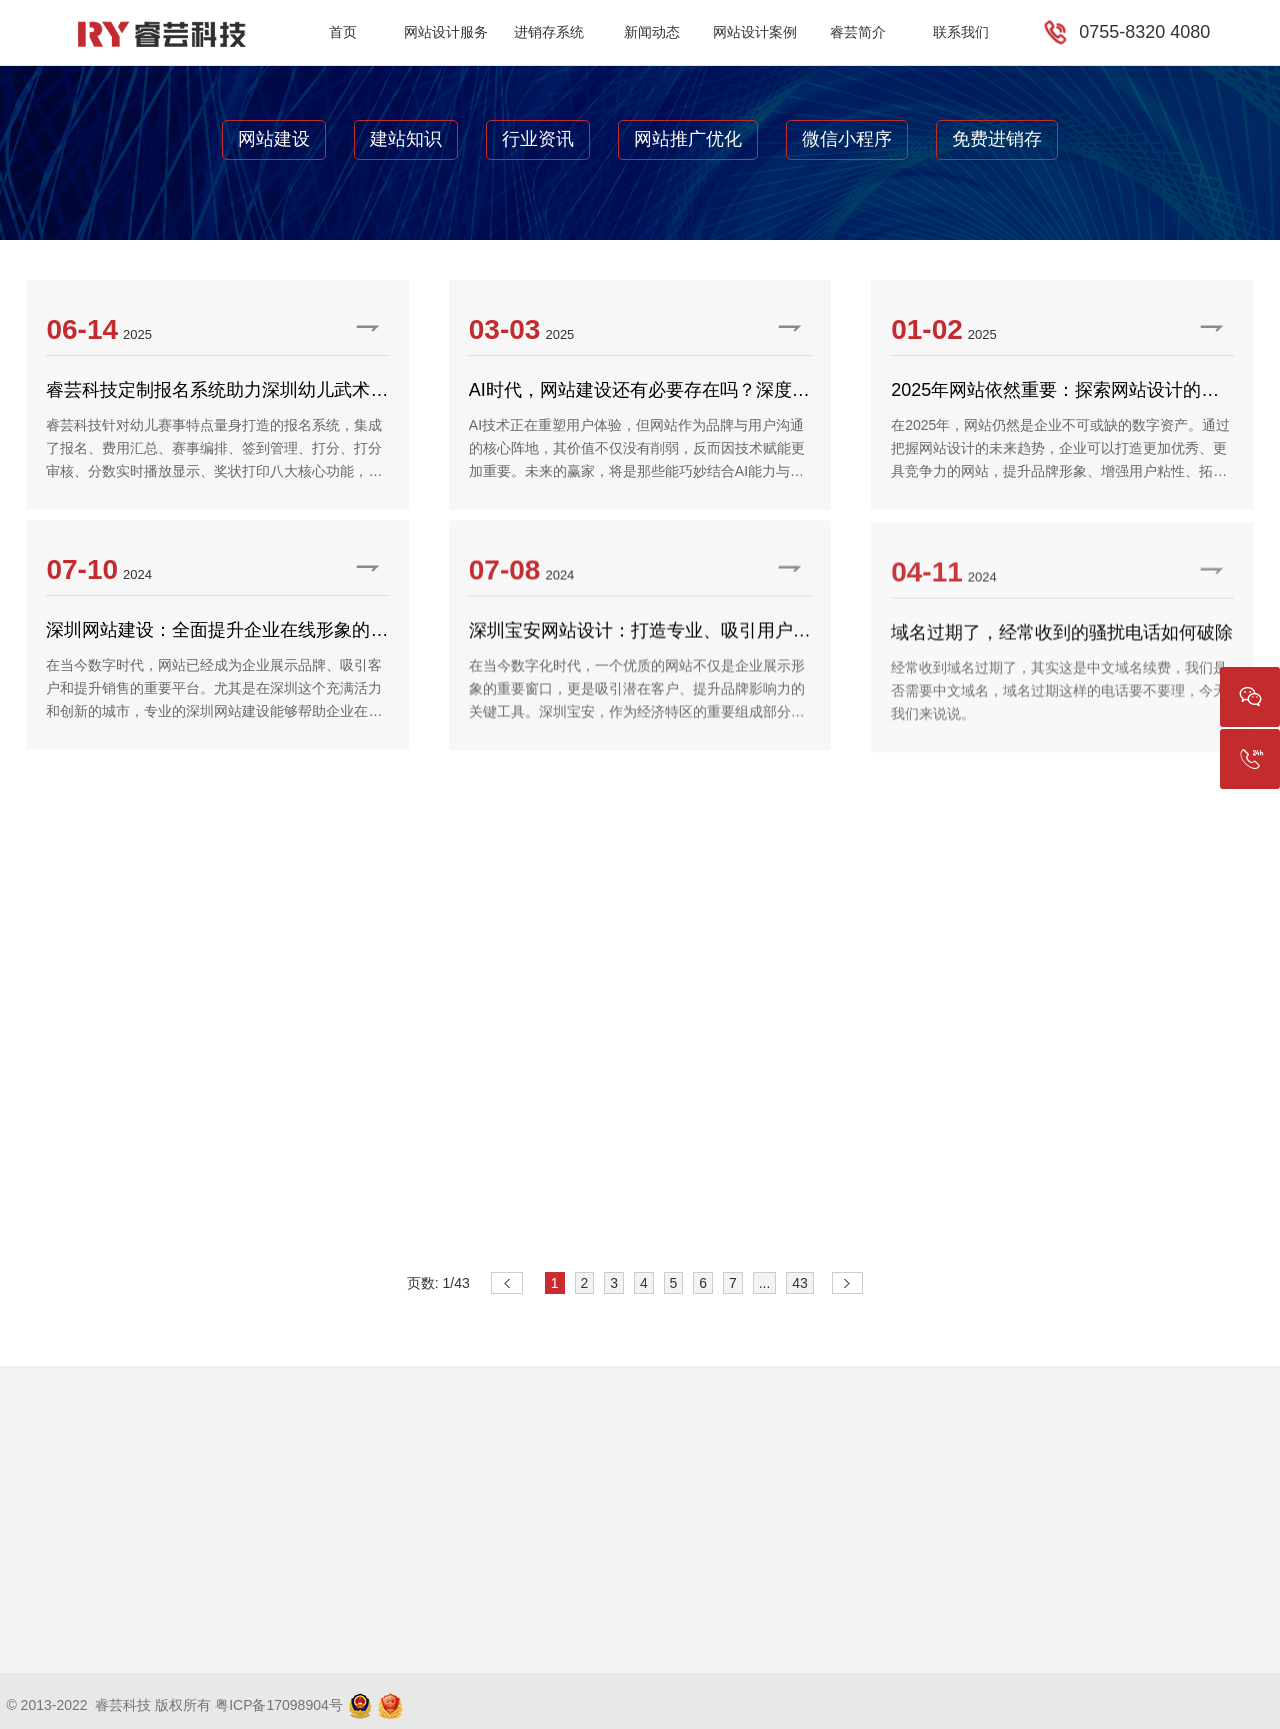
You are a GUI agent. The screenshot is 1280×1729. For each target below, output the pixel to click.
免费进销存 (997, 139)
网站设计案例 (755, 32)
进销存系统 (549, 32)
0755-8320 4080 (1144, 32)
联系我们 (961, 32)
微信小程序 (847, 139)
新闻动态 (652, 32)
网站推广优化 (688, 139)
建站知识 (406, 139)
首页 (343, 32)
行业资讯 (538, 139)
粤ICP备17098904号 (279, 1705)
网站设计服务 (446, 32)
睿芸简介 (858, 32)
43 (800, 1283)
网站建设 (274, 139)
